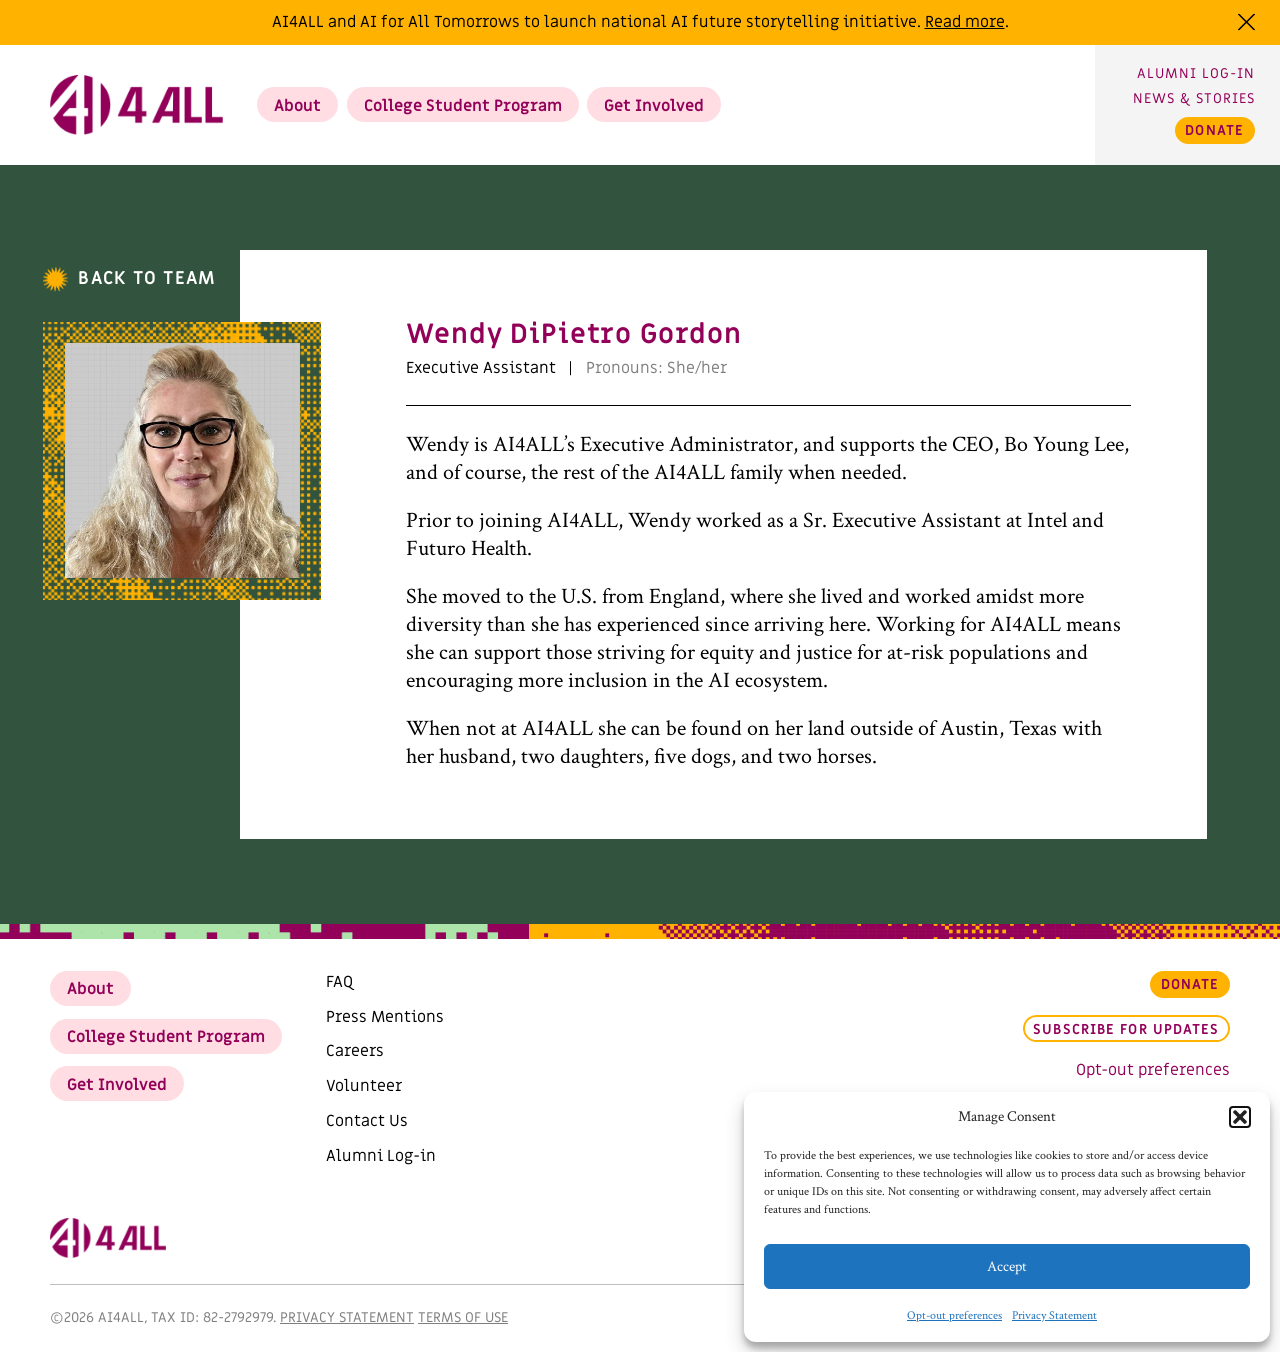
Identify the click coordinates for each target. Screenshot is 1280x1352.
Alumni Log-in (1196, 73)
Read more (965, 22)
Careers (355, 1051)
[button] (1240, 1117)
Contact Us (367, 1121)
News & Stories (1194, 98)
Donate (1214, 130)
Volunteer (364, 1086)
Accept (1007, 1266)
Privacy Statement (1054, 1315)
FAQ (339, 982)
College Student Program (463, 106)
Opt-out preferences (954, 1315)
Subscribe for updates (1126, 1030)
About (297, 106)
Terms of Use (463, 1317)
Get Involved (654, 106)
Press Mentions (385, 1017)
